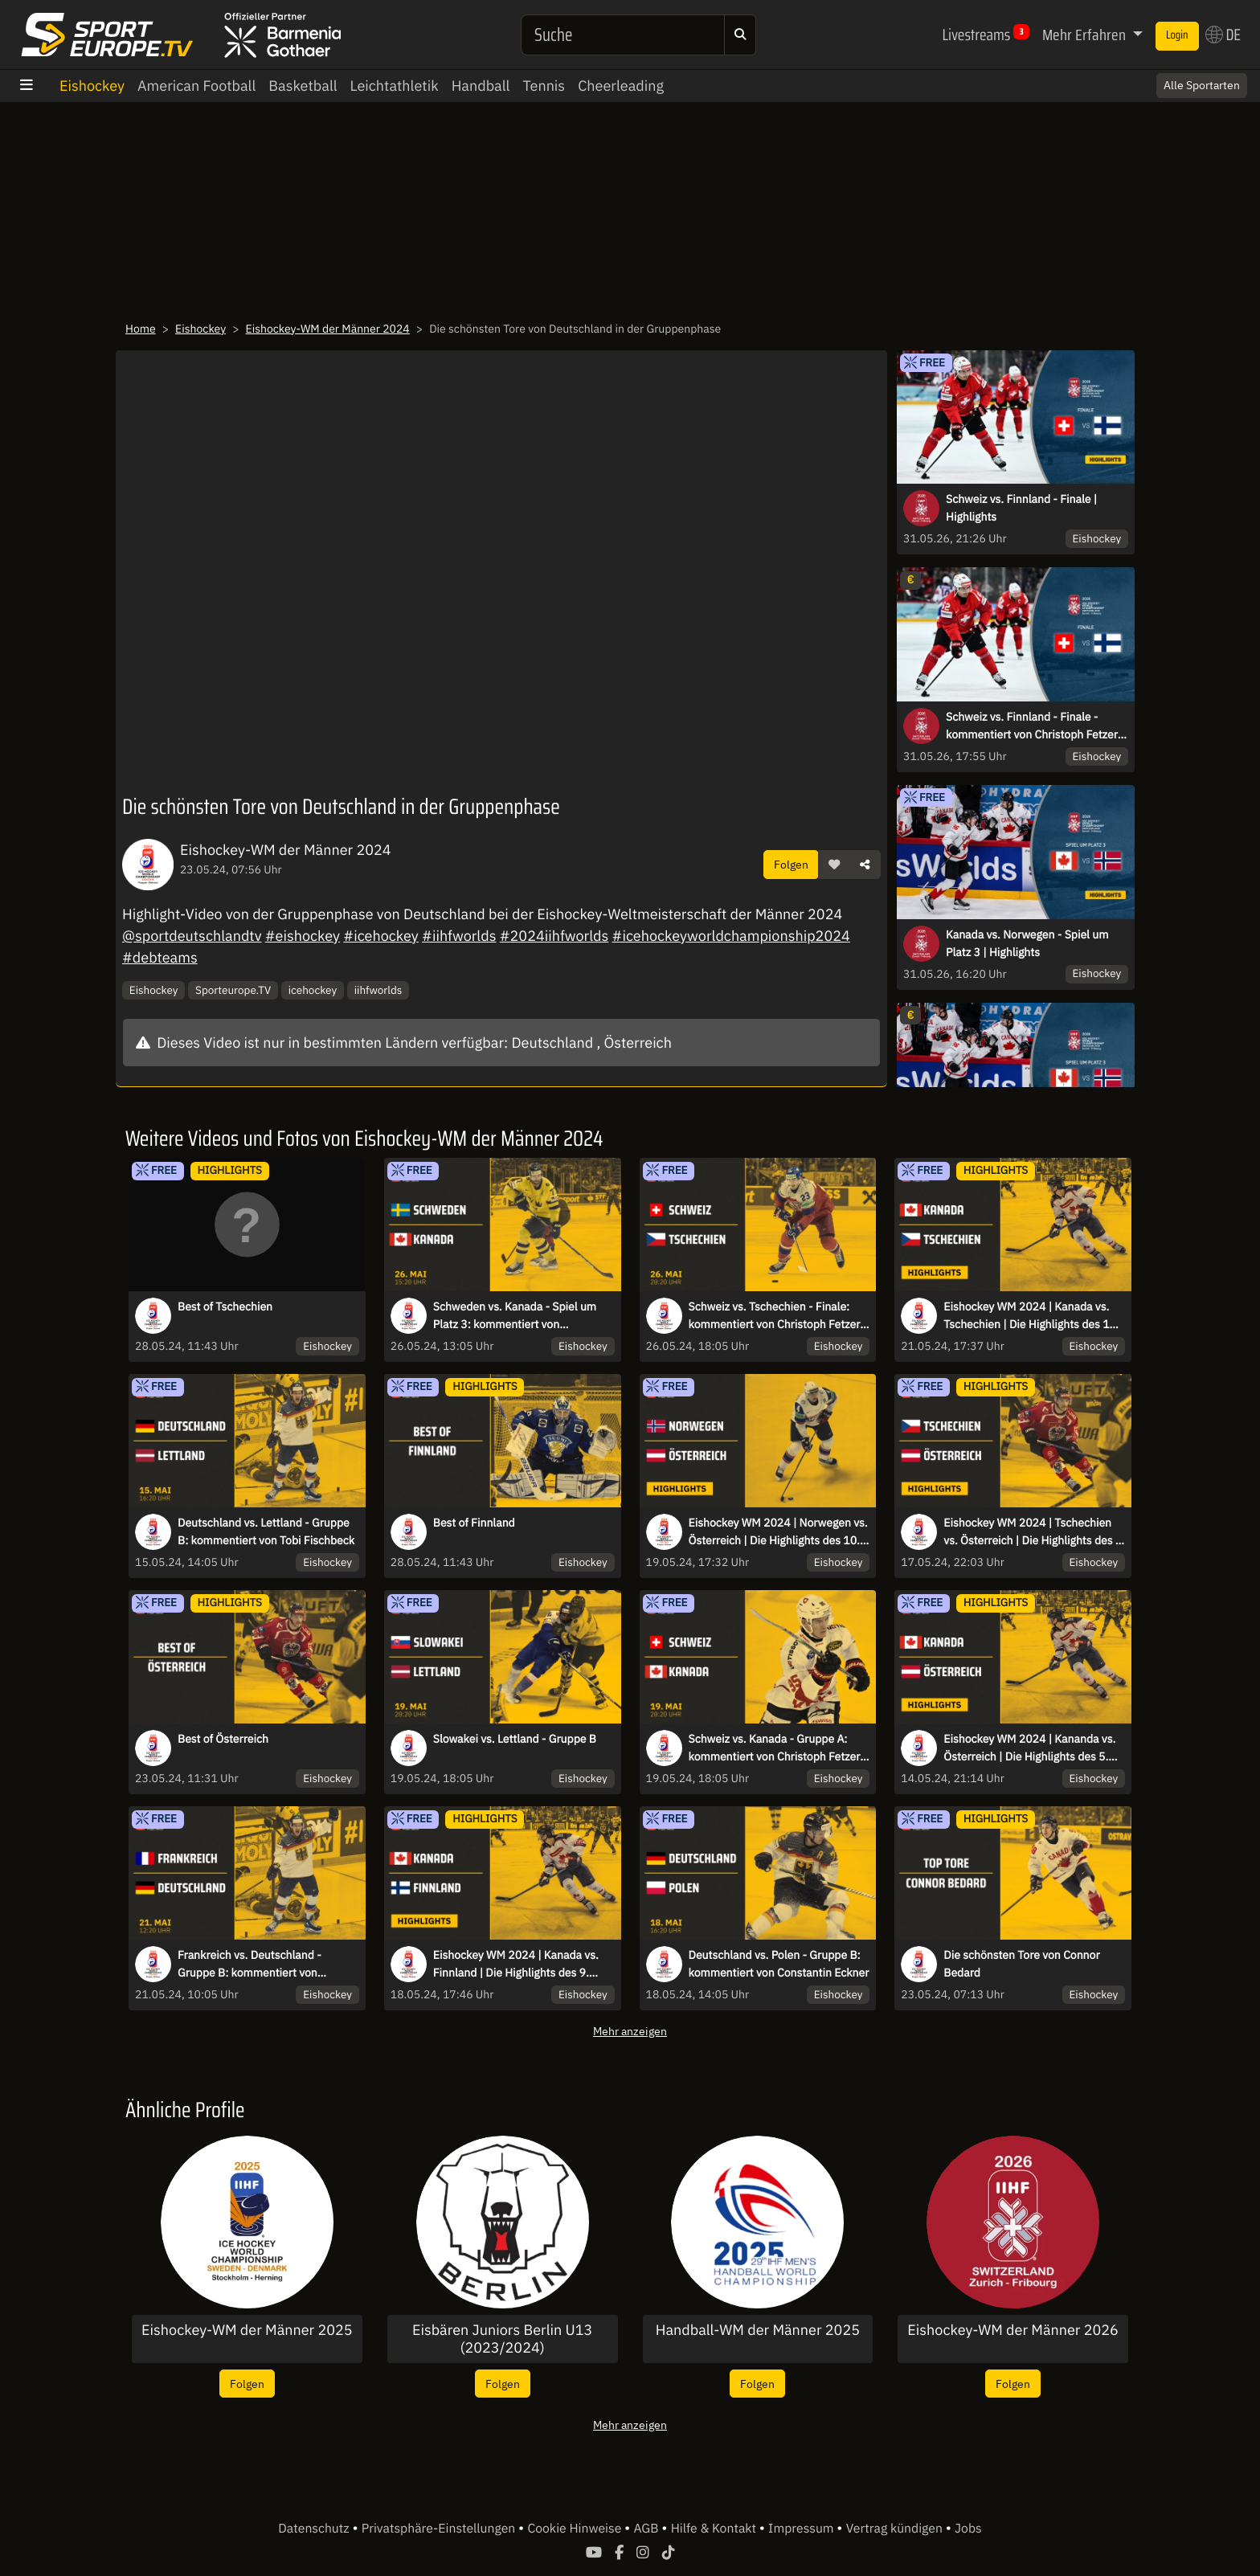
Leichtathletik (394, 85)
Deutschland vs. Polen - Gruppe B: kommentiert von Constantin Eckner (779, 1964)
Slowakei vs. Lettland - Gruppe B (514, 1739)
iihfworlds (378, 990)
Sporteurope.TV (233, 990)
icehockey (312, 990)
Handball (481, 85)
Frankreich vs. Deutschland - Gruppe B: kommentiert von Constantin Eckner (249, 1964)
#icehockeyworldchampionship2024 (731, 935)
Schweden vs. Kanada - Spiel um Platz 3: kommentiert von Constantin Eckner (514, 1316)
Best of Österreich (223, 1739)
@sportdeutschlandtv (192, 935)
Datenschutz (315, 2529)
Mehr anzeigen (630, 2030)
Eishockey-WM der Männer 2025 (247, 2330)
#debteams (160, 957)
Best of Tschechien (225, 1306)
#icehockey (380, 935)
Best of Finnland (474, 1522)
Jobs (968, 2529)
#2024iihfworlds (554, 935)
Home (140, 328)
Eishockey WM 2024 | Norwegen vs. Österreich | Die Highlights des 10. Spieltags (778, 1532)
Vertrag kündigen (896, 2529)
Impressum (802, 2529)
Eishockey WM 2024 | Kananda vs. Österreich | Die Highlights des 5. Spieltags (1029, 1748)
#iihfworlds (459, 935)
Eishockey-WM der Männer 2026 (1013, 2330)
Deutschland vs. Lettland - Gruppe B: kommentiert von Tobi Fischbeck (266, 1531)
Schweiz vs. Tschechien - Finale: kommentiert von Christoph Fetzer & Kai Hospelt (775, 1316)
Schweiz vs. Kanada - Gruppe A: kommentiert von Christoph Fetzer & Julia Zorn (775, 1748)
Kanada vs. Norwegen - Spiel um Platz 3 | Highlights (1027, 943)
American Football (196, 85)
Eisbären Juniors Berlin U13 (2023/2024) (502, 2338)
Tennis (543, 85)
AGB (647, 2529)
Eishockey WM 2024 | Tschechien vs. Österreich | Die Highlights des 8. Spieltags (1034, 1532)
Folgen (791, 864)
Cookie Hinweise (575, 2529)
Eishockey (92, 85)
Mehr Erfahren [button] (1085, 34)
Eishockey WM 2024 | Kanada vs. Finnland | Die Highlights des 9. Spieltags (516, 1964)
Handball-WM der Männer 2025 (758, 2330)
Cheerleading (621, 85)
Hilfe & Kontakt (715, 2529)
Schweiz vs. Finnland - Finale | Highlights (1021, 508)
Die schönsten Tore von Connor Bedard (1021, 1964)
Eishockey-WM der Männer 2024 (328, 328)
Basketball (302, 85)
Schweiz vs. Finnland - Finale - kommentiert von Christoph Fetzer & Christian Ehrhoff (1037, 726)
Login (1177, 35)
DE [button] (1223, 34)
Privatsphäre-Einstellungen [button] (440, 2529)
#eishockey (302, 935)
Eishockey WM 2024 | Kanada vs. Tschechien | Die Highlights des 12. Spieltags (1031, 1316)
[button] (834, 864)
